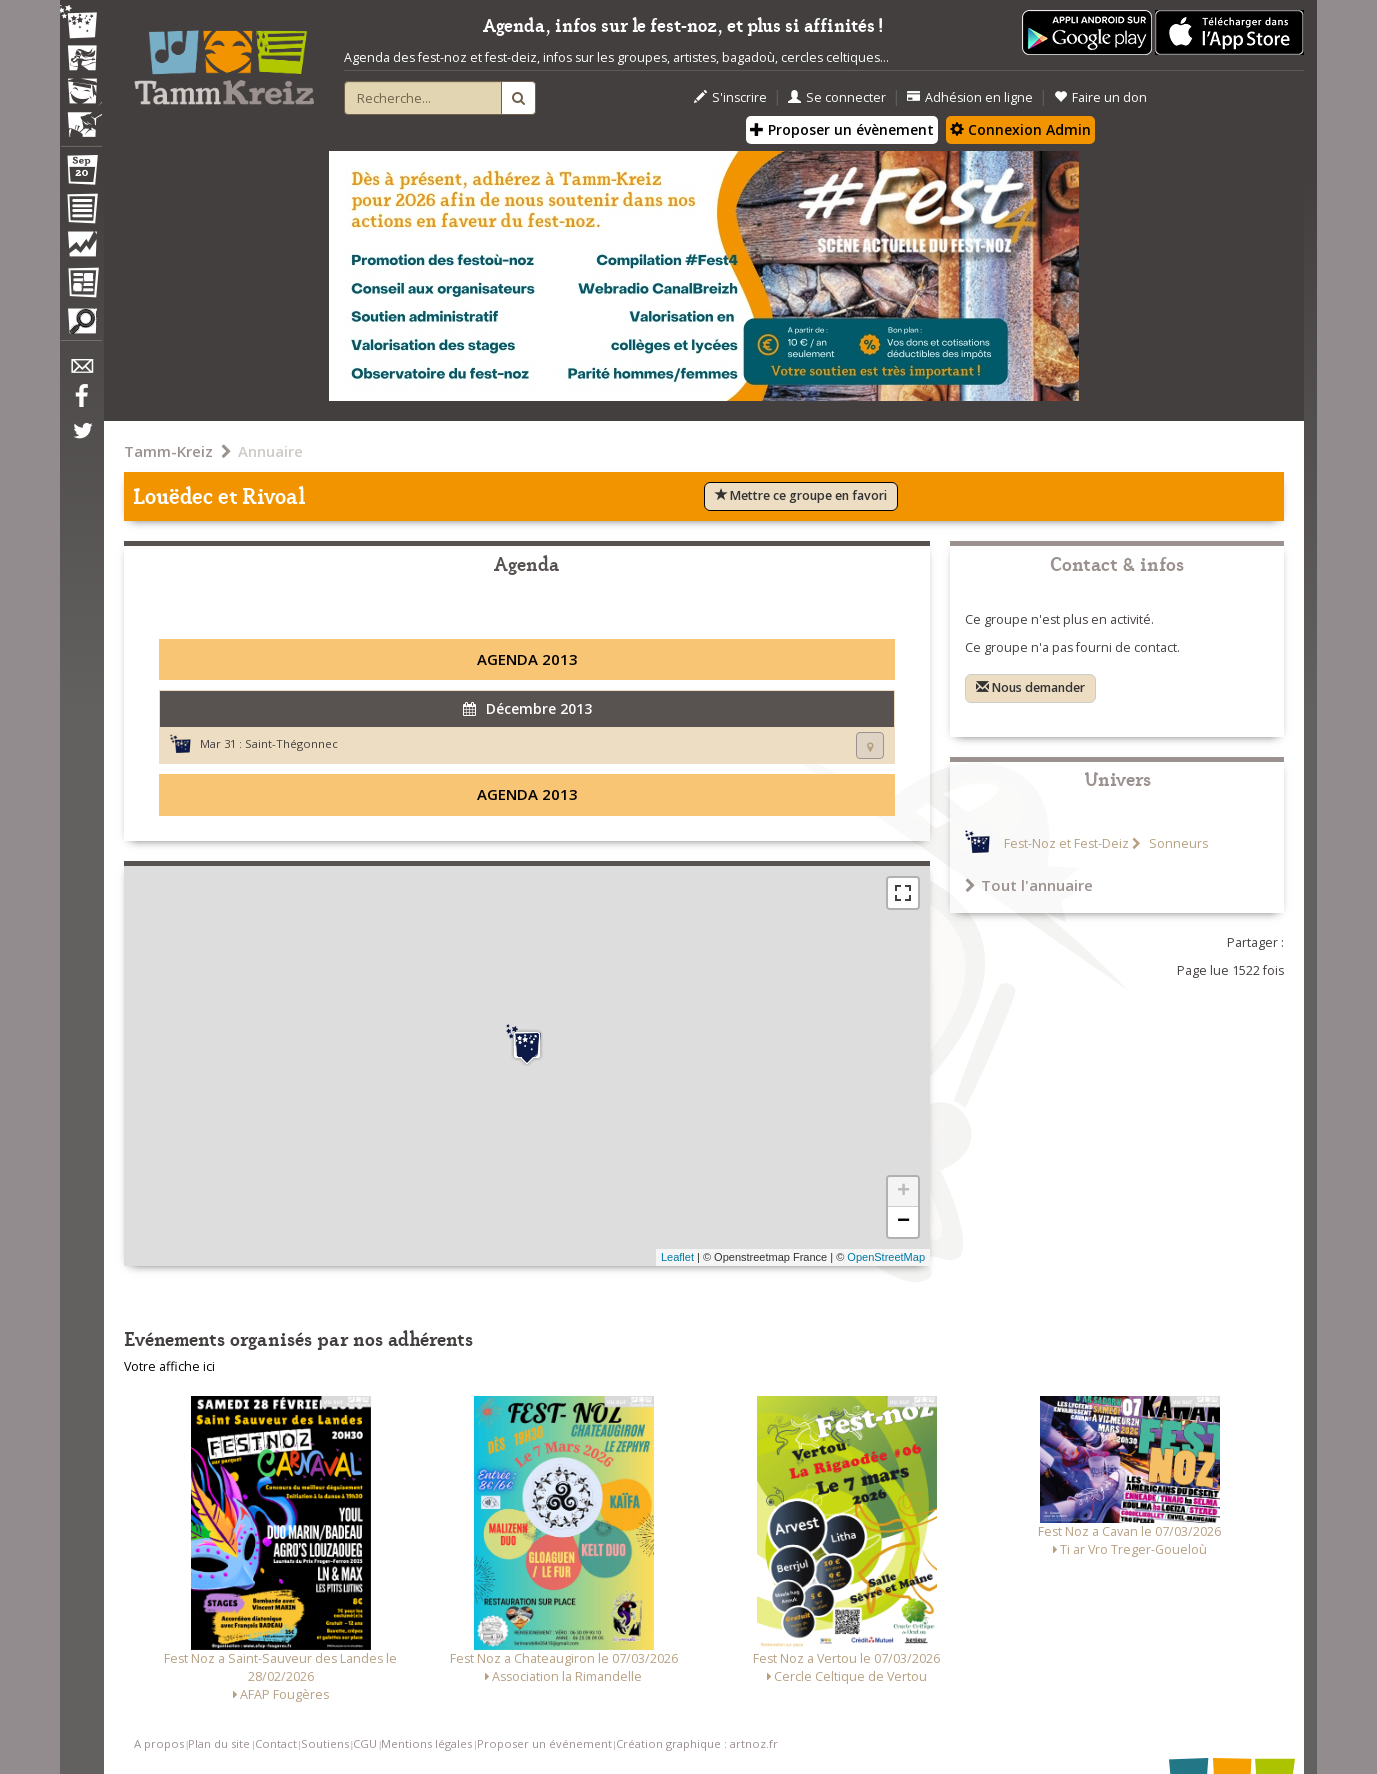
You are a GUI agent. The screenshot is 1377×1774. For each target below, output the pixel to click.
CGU (365, 1743)
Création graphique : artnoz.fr (697, 1743)
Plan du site (219, 1743)
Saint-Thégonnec (291, 743)
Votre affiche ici (169, 1366)
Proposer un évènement (842, 129)
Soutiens (325, 1743)
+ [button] (903, 1192)
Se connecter (837, 97)
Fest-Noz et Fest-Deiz (1066, 843)
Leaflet (677, 1257)
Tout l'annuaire (1029, 885)
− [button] (903, 1222)
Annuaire (270, 451)
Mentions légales (426, 1743)
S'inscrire (730, 97)
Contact (276, 1743)
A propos (159, 1743)
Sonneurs (1177, 843)
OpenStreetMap (886, 1257)
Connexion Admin (1020, 129)
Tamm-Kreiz (168, 451)
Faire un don (1100, 97)
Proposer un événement (544, 1743)
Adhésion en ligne (970, 97)
